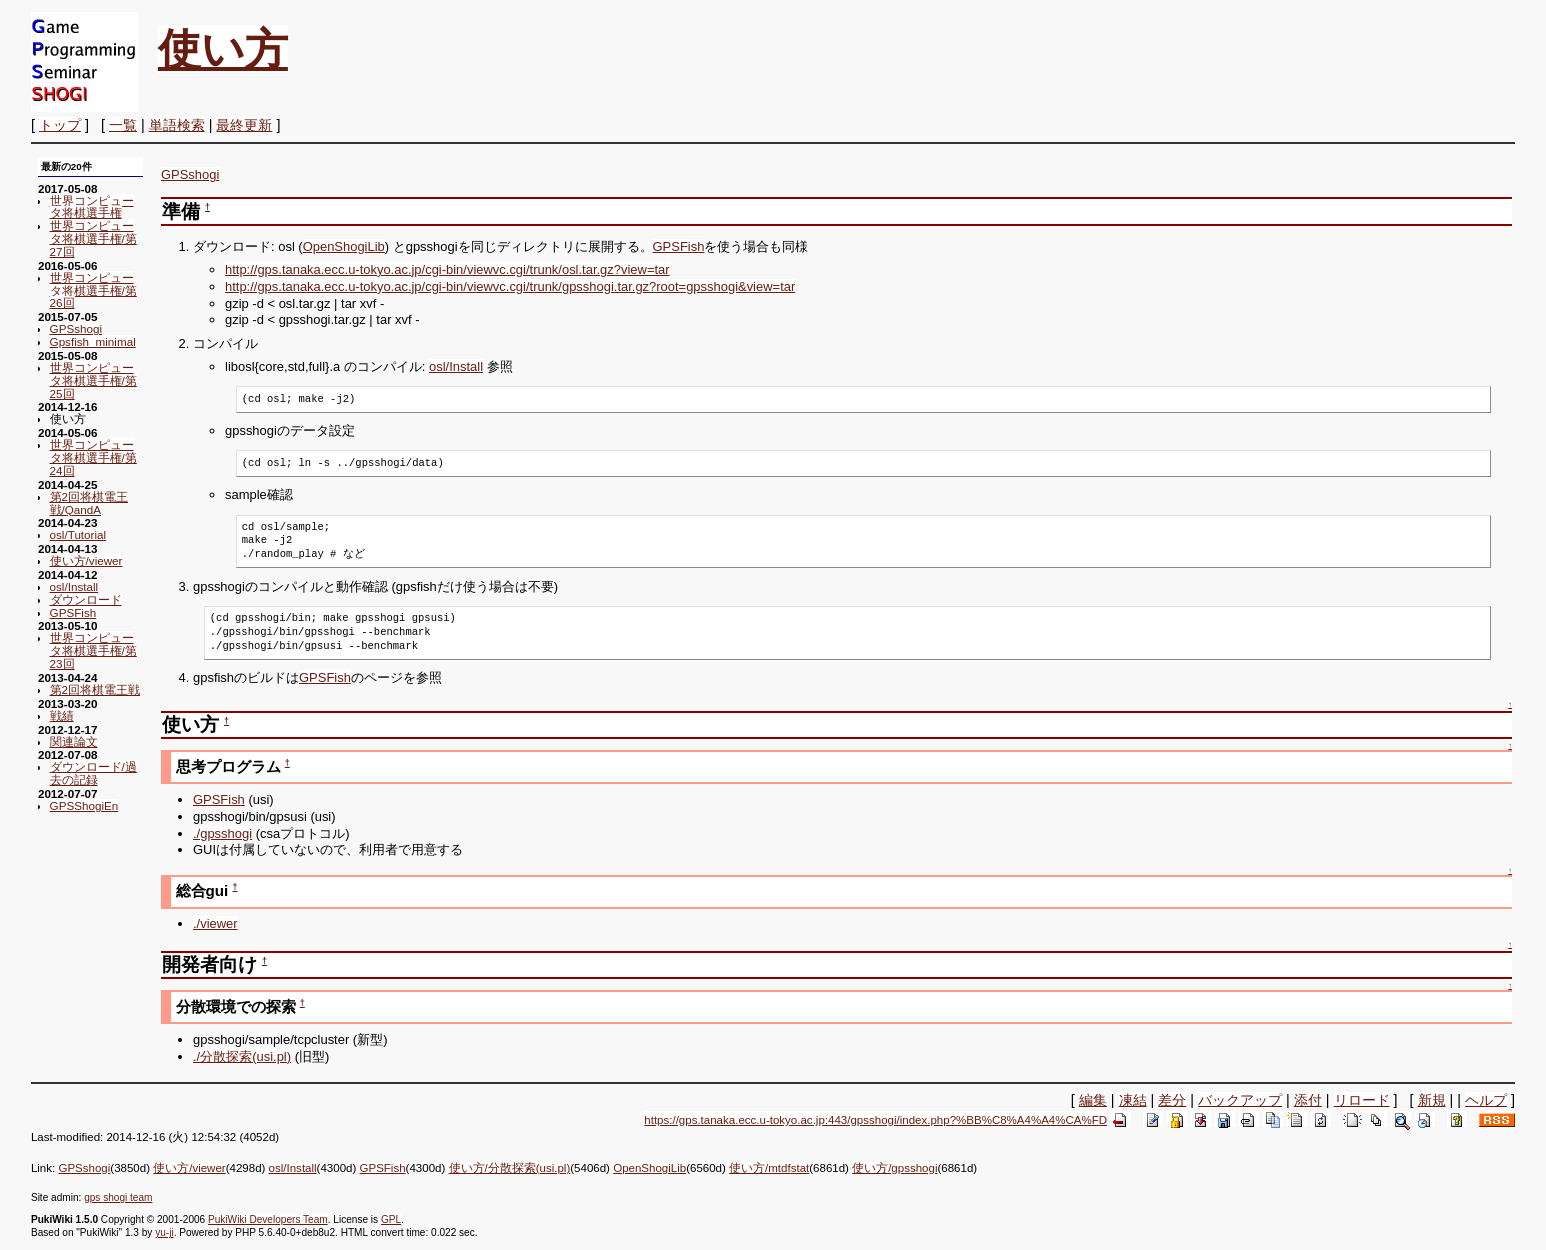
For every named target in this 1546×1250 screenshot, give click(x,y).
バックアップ (1240, 1100)
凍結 (1133, 1100)
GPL (391, 1219)
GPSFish (73, 612)
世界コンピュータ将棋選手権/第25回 (93, 380)
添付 (1308, 1100)
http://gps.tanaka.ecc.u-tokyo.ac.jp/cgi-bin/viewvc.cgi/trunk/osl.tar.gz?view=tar (447, 269)
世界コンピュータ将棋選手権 (92, 207)
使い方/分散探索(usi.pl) (510, 1168)
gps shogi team (118, 1197)
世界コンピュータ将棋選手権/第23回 (93, 650)
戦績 (62, 715)
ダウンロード (86, 599)
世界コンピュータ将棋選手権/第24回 (93, 457)
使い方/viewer (86, 560)
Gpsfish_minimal (93, 341)
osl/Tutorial (78, 534)
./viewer (215, 923)
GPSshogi (76, 328)
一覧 (123, 125)
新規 (1432, 1100)
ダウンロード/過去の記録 (93, 773)
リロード (1362, 1100)
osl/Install (74, 586)
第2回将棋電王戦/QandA (89, 503)
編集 (1093, 1100)
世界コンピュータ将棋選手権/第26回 (93, 290)
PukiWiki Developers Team (268, 1219)
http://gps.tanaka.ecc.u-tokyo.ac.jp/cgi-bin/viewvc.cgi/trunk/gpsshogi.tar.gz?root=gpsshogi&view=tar (510, 286)
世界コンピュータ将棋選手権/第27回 (93, 238)
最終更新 (244, 125)
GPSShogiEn (84, 805)
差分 (1172, 1100)
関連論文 (74, 741)
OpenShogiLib (344, 246)
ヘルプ (1486, 1100)
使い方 (223, 49)
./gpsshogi (222, 833)
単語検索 (177, 125)
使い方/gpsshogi (894, 1168)
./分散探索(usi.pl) (242, 1056)
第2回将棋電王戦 (95, 689)
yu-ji (164, 1232)
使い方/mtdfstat (769, 1168)
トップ (60, 125)
